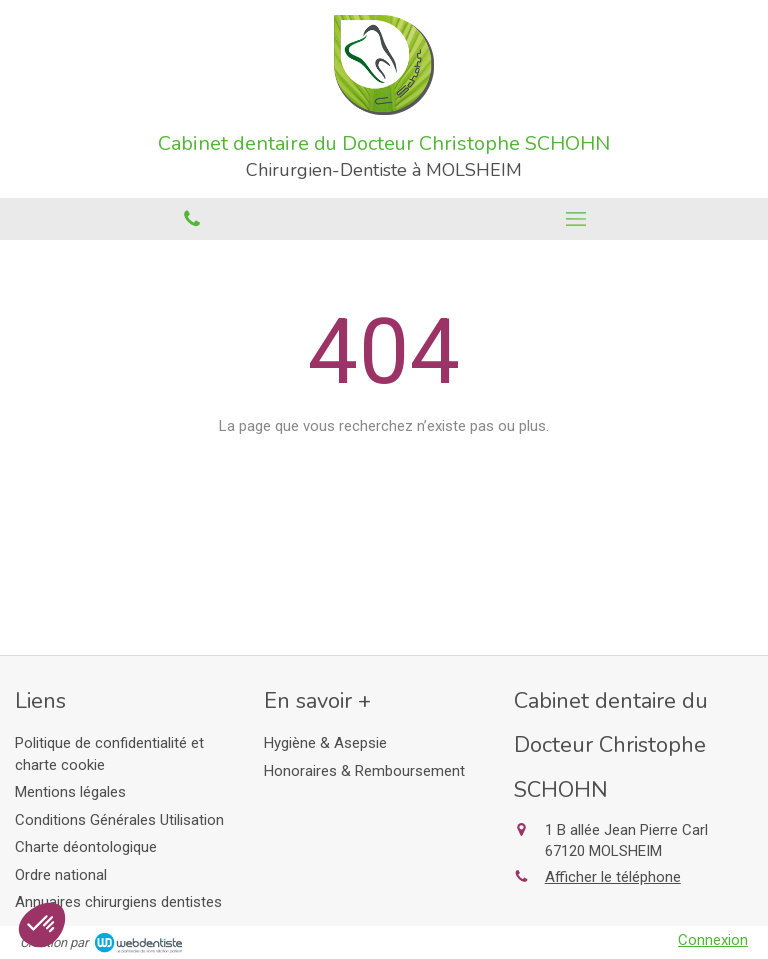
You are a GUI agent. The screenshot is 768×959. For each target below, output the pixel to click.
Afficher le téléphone (613, 877)
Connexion (713, 940)
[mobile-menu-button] (576, 219)
